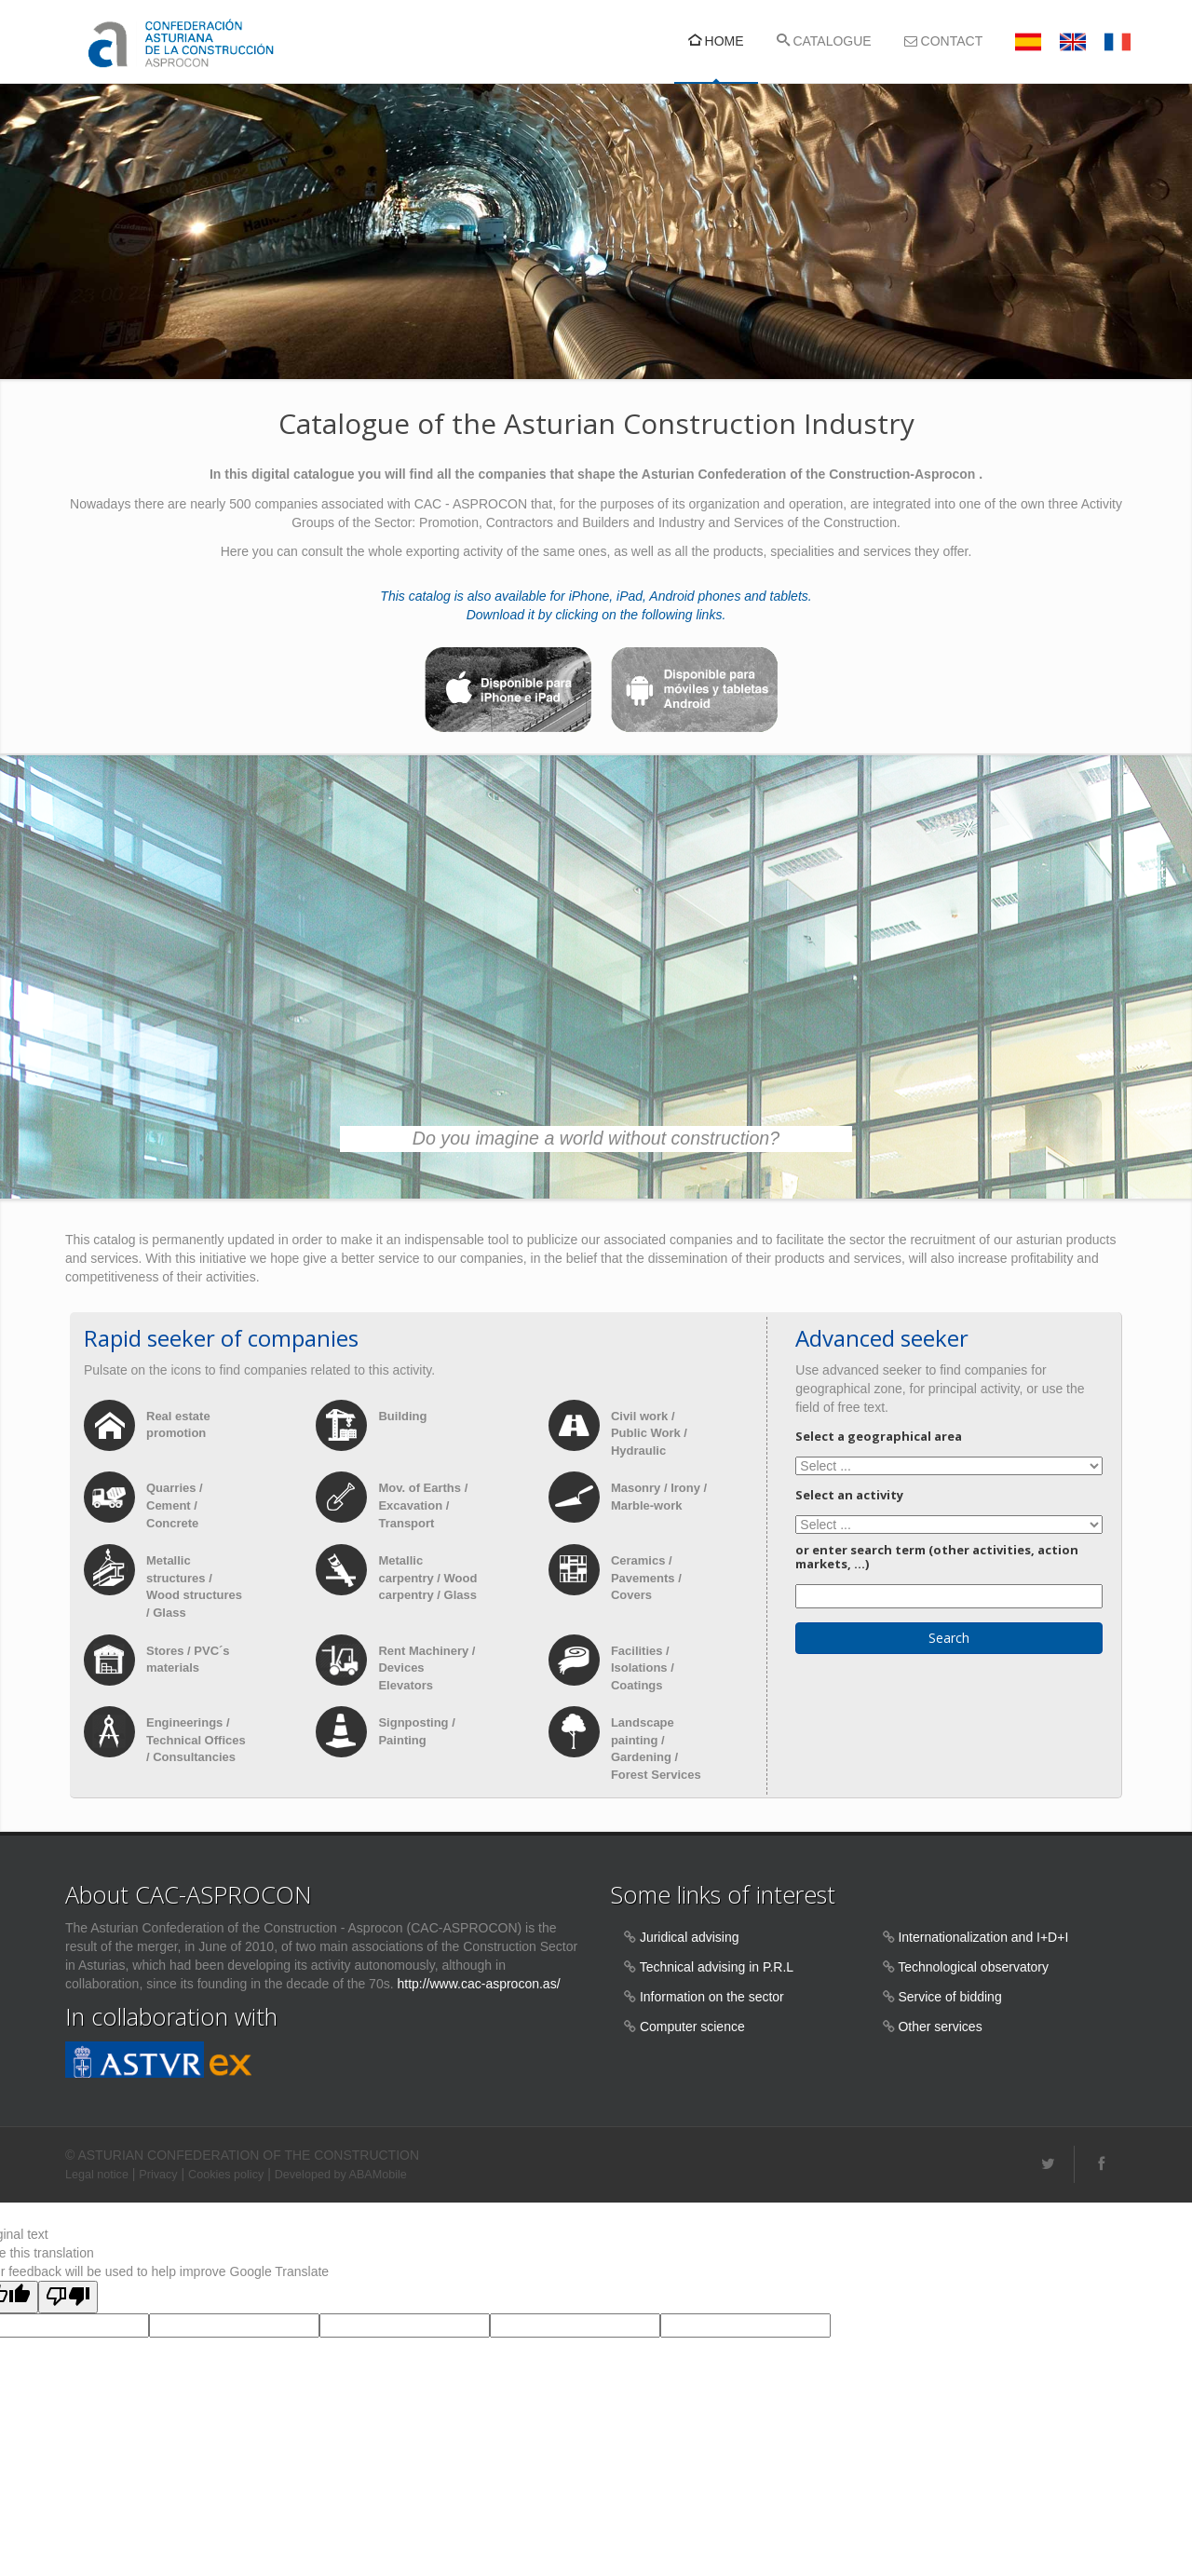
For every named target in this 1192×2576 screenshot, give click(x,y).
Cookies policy (226, 2174)
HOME (716, 41)
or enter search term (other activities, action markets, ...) (936, 1557)
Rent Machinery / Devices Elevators (426, 1668)
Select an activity (849, 1495)
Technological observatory (973, 1967)
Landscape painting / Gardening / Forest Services (656, 1749)
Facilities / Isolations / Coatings (642, 1668)
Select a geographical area (878, 1436)
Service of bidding (949, 1997)
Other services (940, 2027)
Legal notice (97, 2174)
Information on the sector (712, 1997)
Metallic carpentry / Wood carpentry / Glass (427, 1578)
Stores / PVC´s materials (188, 1659)
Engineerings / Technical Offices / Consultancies (196, 1740)
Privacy (158, 2174)
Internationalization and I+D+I (983, 1938)
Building (404, 1416)
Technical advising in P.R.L (717, 1967)
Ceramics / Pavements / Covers (646, 1578)
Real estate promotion (178, 1425)
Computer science (692, 2027)
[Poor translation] (68, 2297)
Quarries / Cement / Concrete (174, 1506)
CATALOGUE (824, 41)
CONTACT (943, 41)
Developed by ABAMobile (341, 2174)
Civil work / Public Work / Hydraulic (649, 1433)
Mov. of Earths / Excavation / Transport (422, 1506)
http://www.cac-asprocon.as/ (478, 1984)
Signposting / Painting (416, 1732)
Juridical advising (689, 1938)
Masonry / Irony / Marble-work (659, 1497)
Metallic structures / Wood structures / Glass (194, 1587)
